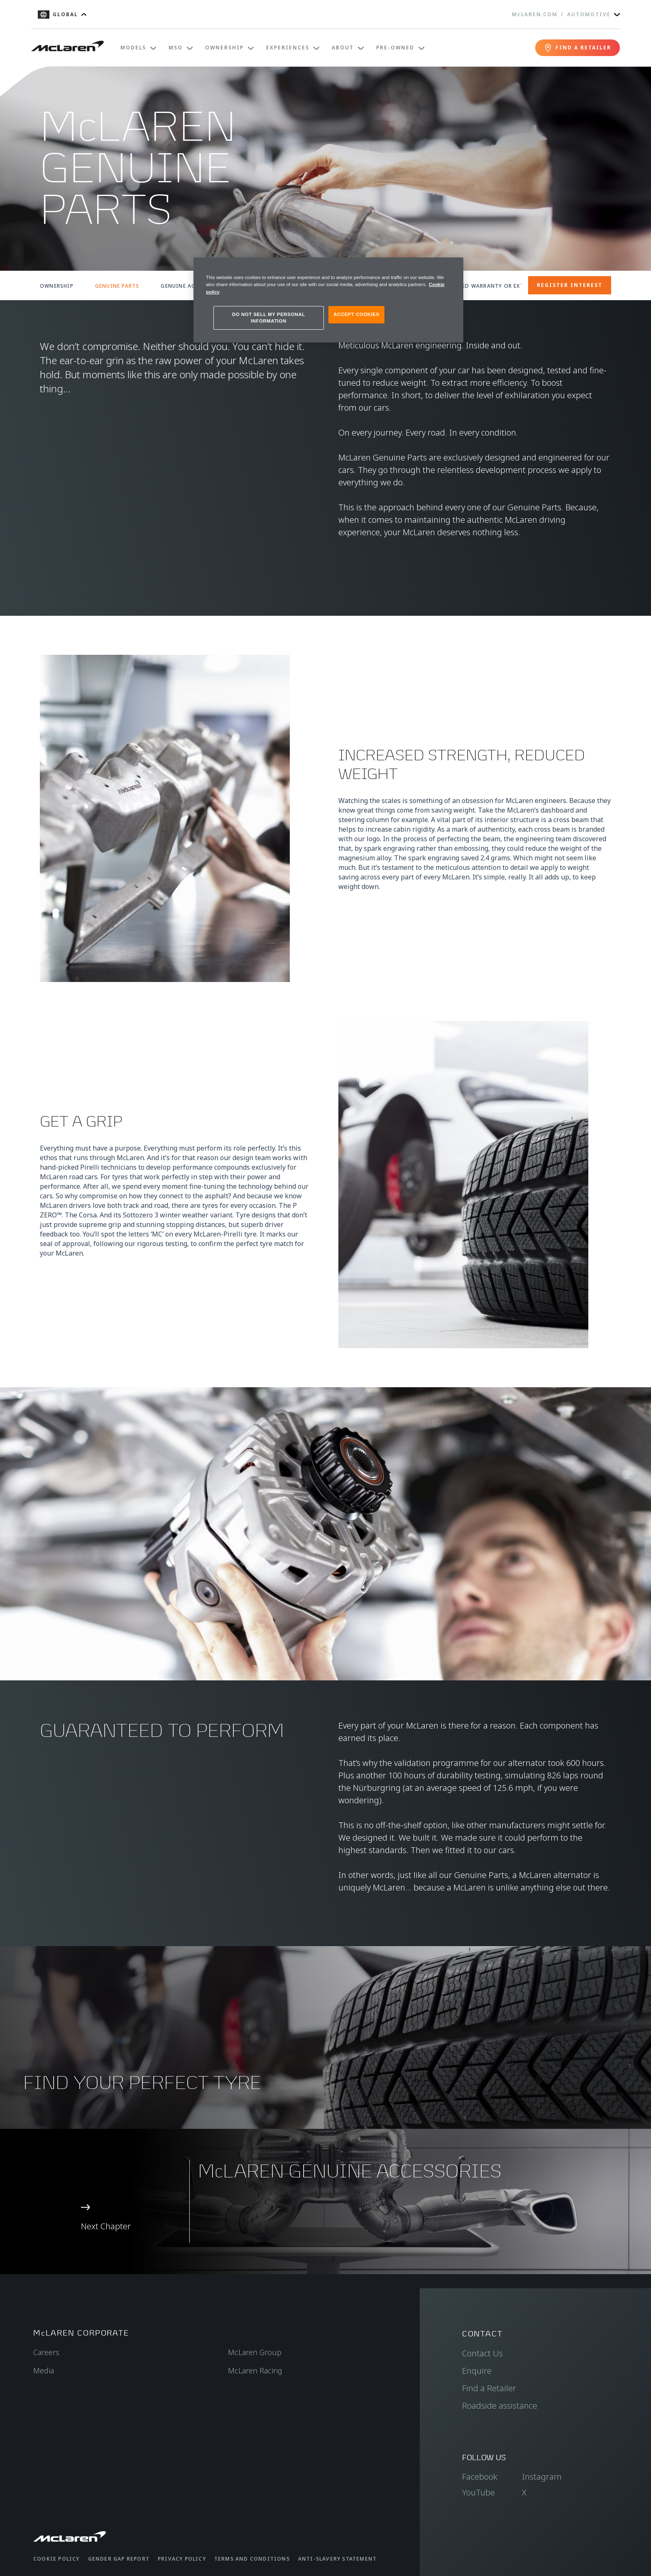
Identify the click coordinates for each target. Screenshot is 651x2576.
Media (43, 2370)
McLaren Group (254, 2352)
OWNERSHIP (56, 285)
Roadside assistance (499, 2405)
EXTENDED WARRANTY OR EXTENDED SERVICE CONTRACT (520, 285)
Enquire (477, 2370)
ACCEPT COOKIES (356, 314)
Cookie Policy (56, 2558)
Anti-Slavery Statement (337, 2558)
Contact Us (482, 2353)
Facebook (479, 2476)
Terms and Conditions (252, 2558)
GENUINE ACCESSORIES (193, 285)
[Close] (452, 267)
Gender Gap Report (118, 2558)
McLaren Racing (255, 2370)
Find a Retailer (489, 2388)
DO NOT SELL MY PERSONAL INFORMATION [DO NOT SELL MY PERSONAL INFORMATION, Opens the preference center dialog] (268, 317)
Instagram (542, 2476)
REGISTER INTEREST (569, 285)
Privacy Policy (182, 2558)
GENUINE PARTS (117, 285)
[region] (328, 300)
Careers (46, 2352)
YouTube (478, 2492)
